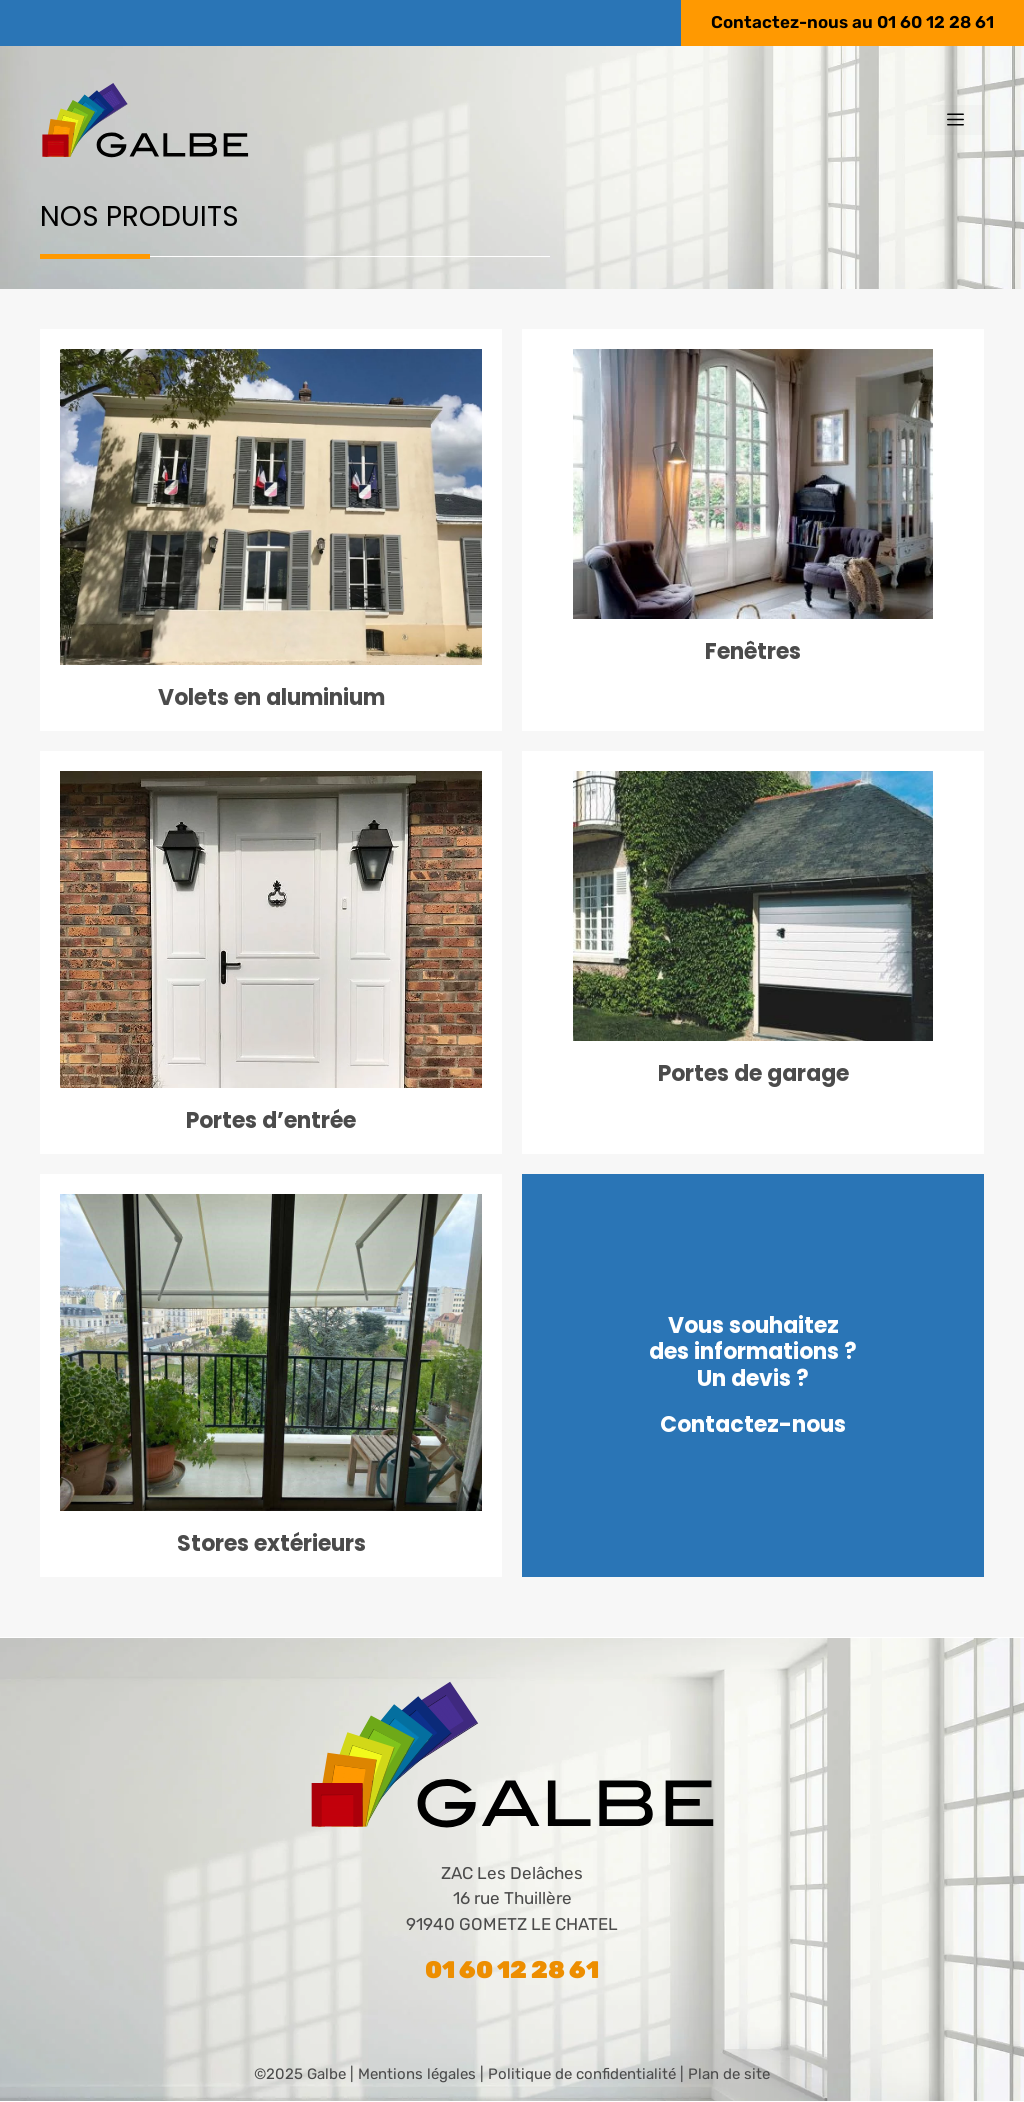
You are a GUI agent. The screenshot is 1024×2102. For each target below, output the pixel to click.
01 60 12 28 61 (935, 22)
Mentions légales (417, 2074)
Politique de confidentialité (582, 2074)
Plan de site (729, 2074)
